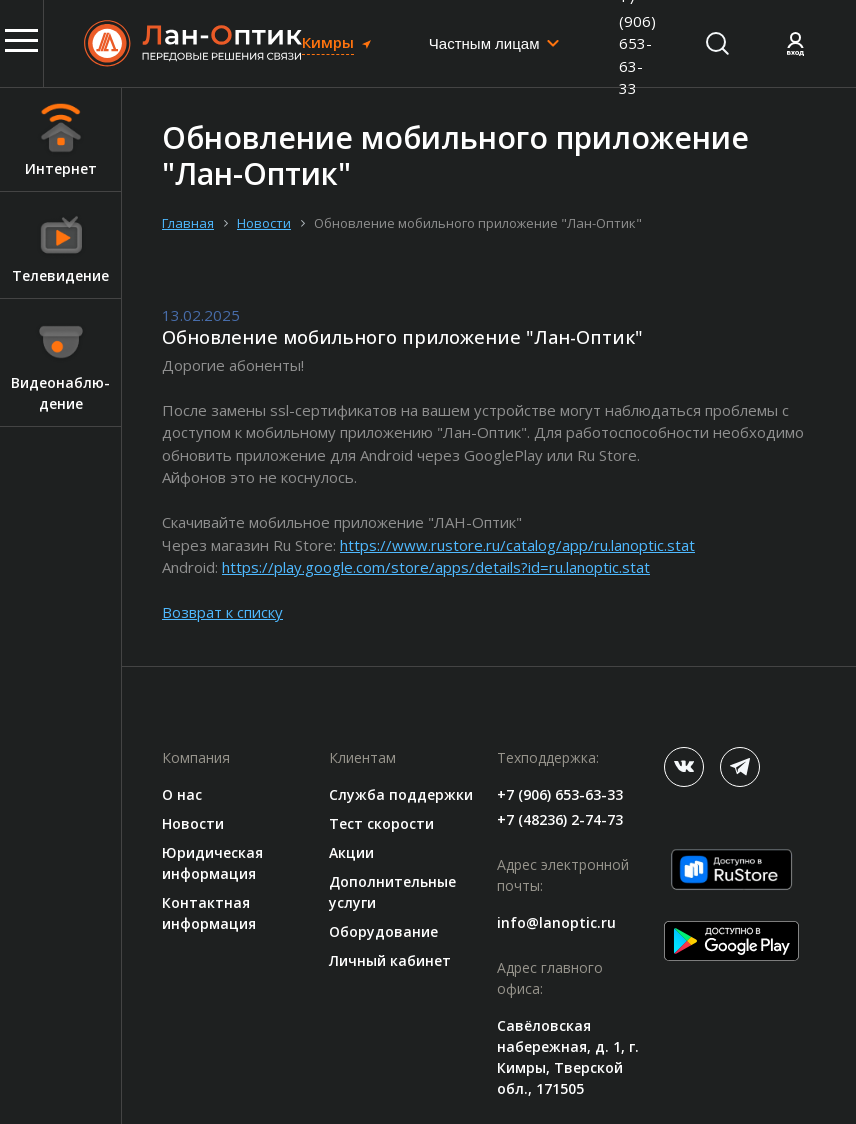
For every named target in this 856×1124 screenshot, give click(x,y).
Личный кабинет (390, 960)
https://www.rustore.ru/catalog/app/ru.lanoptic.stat (517, 545)
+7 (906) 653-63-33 (560, 794)
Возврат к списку (222, 612)
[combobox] (495, 43)
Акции (351, 852)
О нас (182, 794)
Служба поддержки (401, 794)
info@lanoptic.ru (556, 922)
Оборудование (383, 931)
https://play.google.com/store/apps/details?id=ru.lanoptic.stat (436, 567)
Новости (193, 823)
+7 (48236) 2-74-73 (560, 819)
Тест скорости (381, 823)
